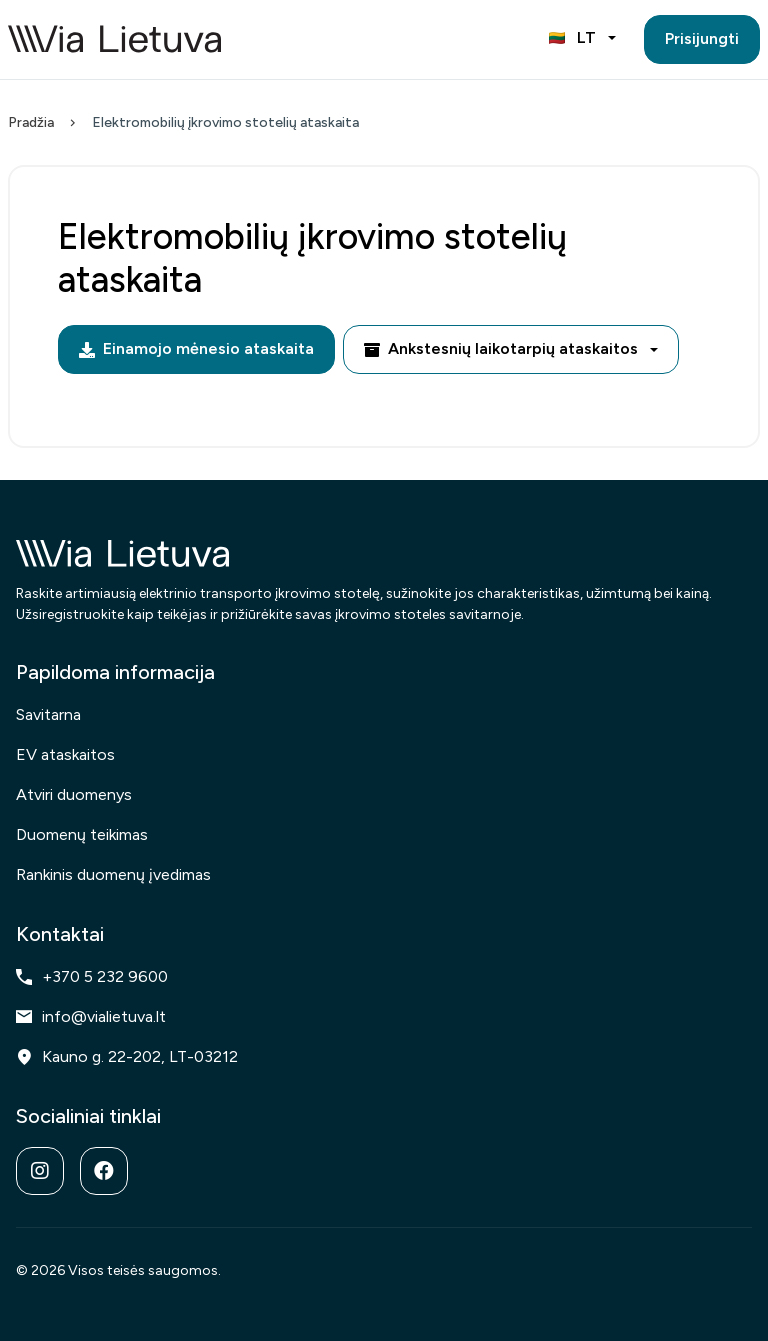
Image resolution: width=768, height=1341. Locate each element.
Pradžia (31, 122)
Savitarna (48, 714)
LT (572, 37)
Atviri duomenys (74, 794)
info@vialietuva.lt (91, 1016)
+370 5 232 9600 (92, 976)
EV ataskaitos (65, 754)
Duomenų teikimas (82, 834)
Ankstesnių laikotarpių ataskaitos (501, 348)
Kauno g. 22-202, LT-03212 (127, 1056)
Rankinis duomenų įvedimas (113, 874)
